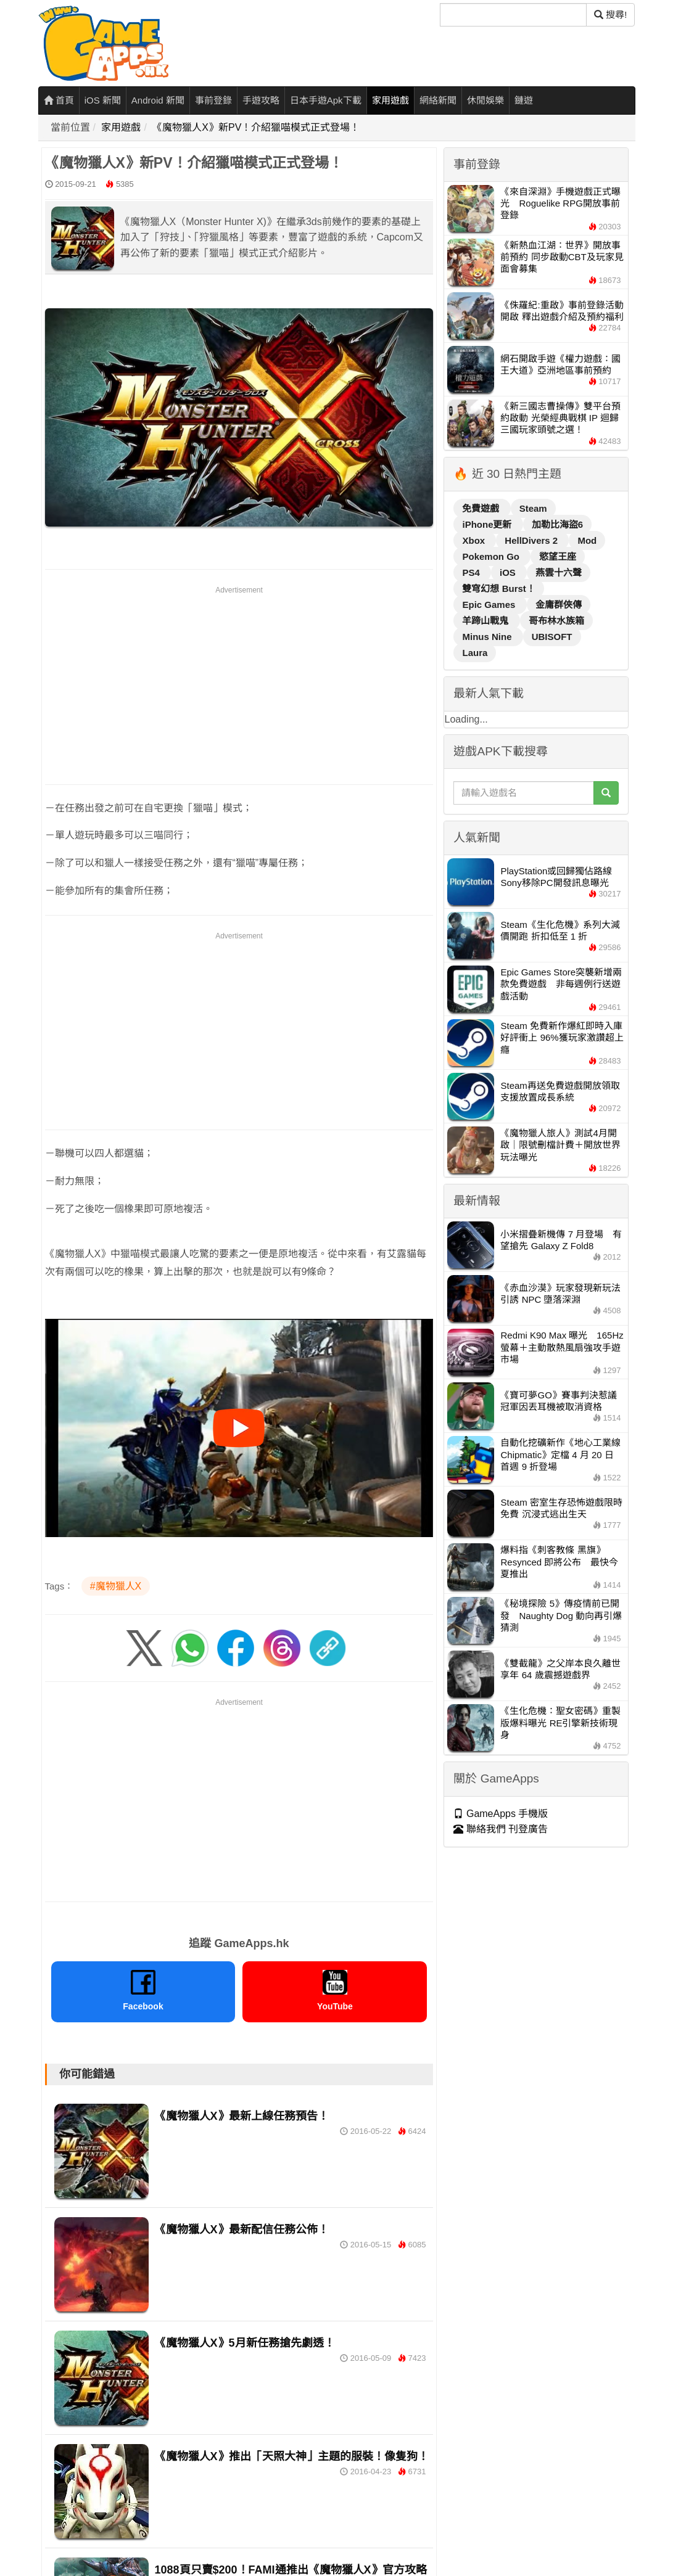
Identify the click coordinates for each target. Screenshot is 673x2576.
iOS (509, 572)
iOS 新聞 (103, 100)
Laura (474, 652)
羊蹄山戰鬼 (486, 620)
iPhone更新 (488, 524)
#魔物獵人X (116, 1586)
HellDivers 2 (532, 540)
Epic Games (490, 604)
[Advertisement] (239, 683)
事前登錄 (213, 100)
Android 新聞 (157, 100)
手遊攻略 (260, 100)
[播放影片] (239, 1428)
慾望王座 (557, 556)
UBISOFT (552, 636)
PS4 (472, 572)
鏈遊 (523, 100)
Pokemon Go (492, 556)
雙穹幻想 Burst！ (498, 588)
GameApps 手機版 (500, 1813)
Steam (533, 508)
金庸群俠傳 (558, 604)
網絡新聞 (437, 100)
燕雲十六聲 (558, 572)
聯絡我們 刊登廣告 (500, 1829)
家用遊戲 (390, 100)
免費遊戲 (482, 508)
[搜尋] (513, 15)
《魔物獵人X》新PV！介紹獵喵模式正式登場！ (256, 127)
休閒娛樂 (485, 100)
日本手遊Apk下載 (325, 100)
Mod (587, 540)
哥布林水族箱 (556, 620)
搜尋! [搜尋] (610, 14)
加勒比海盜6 (557, 524)
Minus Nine (488, 636)
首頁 (59, 100)
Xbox (474, 540)
